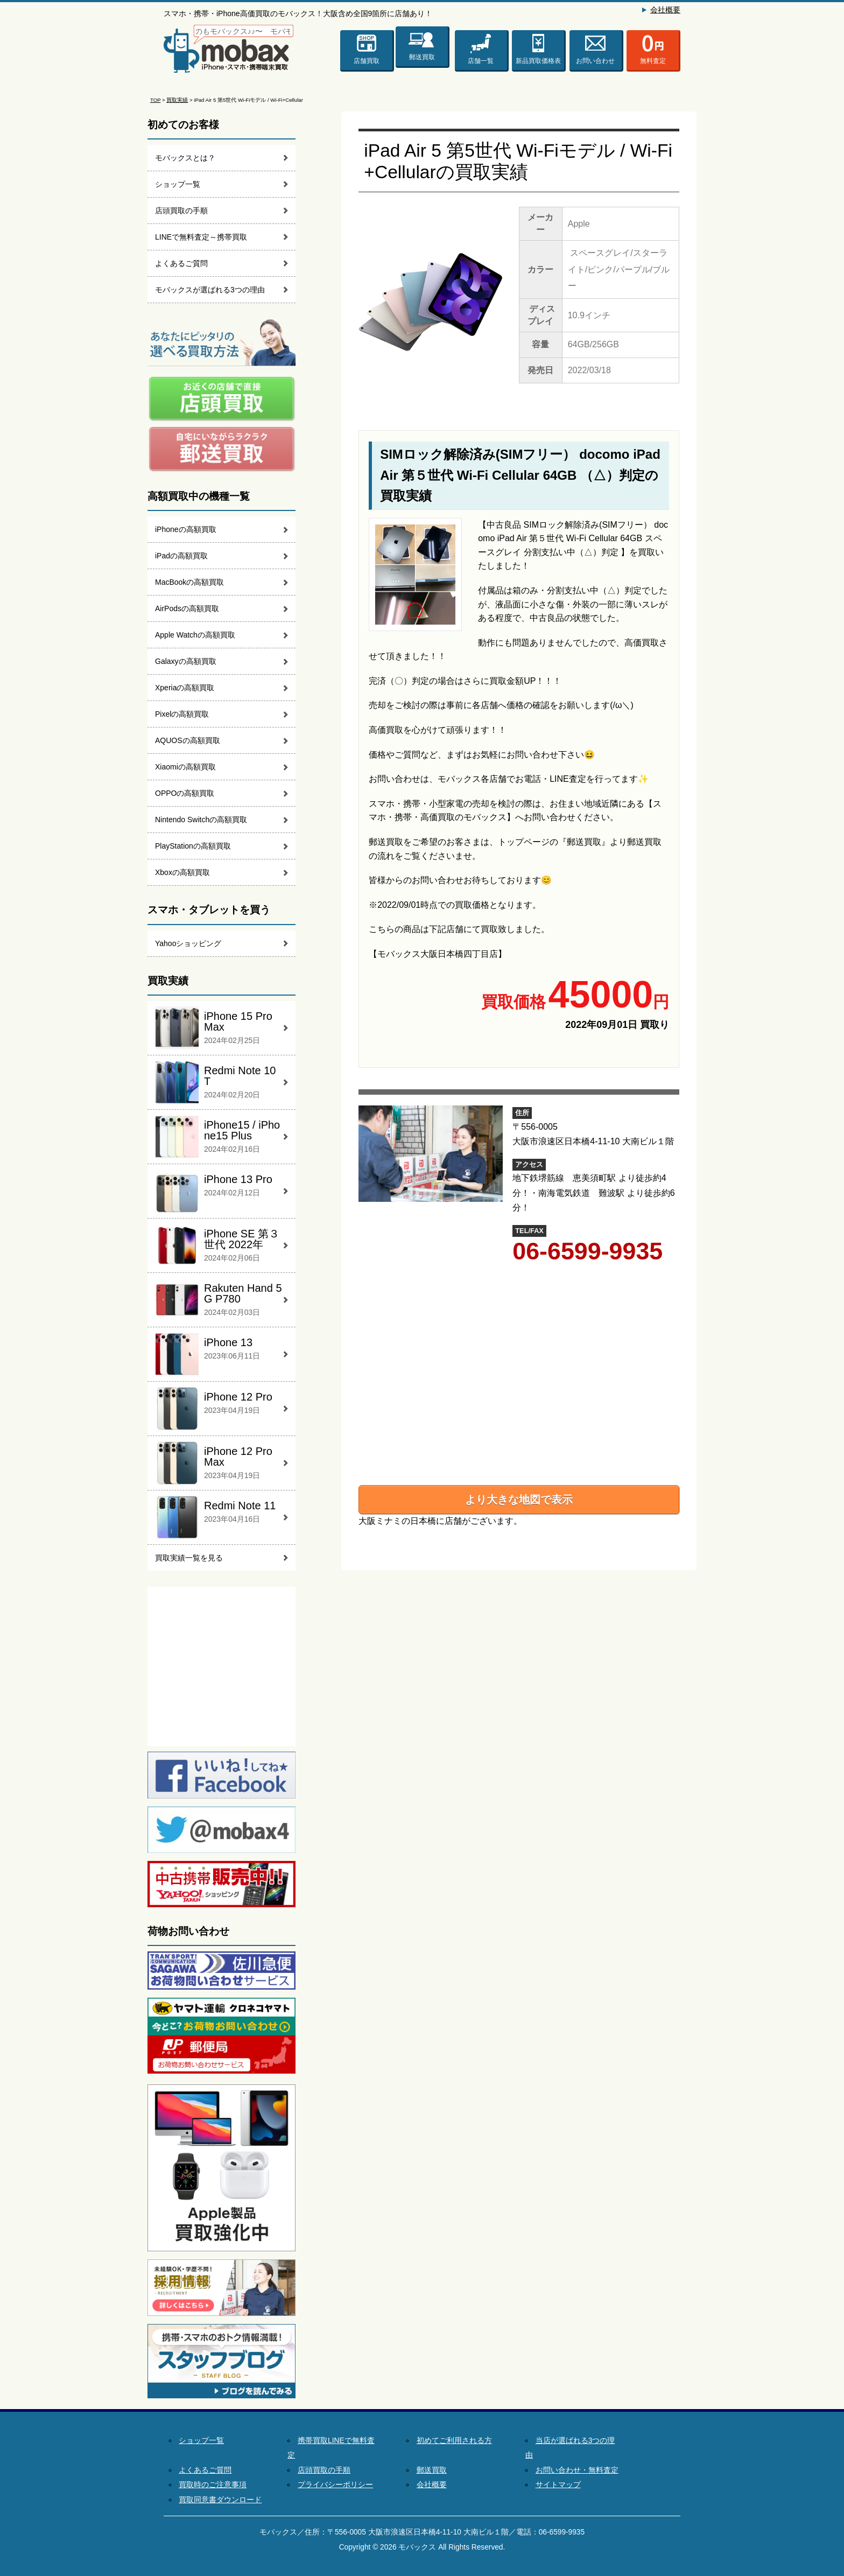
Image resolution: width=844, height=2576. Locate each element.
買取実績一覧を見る (189, 1557)
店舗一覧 (481, 61)
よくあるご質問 (181, 263)
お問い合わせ (595, 61)
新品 (538, 61)
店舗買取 (366, 61)
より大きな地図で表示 (519, 1500)
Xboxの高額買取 (182, 872)
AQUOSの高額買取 (187, 740)
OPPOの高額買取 (184, 793)
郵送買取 (422, 55)
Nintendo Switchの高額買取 (201, 819)
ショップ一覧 (177, 184)
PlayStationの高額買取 (193, 846)
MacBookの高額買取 (189, 582)
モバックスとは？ (185, 157)
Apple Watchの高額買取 (195, 635)
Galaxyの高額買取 (185, 661)
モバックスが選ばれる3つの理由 (210, 289)
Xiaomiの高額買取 (185, 766)
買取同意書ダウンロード (220, 2500)
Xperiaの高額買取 (184, 687)
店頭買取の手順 (181, 210)
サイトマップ (558, 2485)
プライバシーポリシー (335, 2485)
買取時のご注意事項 (213, 2485)
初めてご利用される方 (454, 2441)
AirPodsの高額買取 (187, 608)
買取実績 (177, 100)
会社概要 (665, 9)
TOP (155, 100)
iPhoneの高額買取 (185, 529)
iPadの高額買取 (181, 555)
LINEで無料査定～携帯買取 (201, 237)
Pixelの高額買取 (182, 714)
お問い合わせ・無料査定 (577, 2470)
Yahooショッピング (188, 943)
